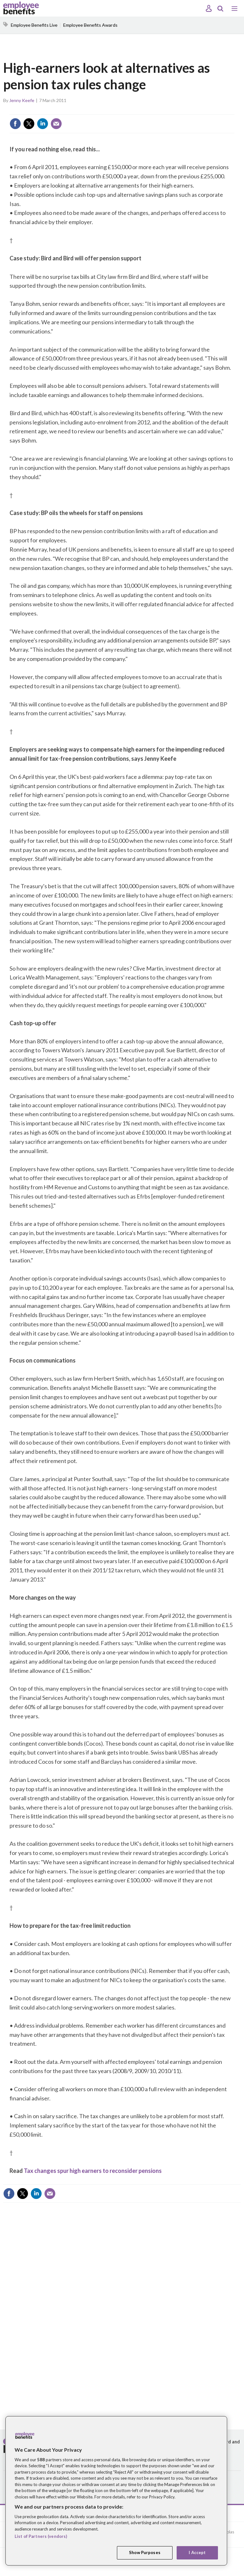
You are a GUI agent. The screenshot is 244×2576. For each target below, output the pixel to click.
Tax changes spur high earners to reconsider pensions (93, 2170)
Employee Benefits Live (34, 25)
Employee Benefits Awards (90, 25)
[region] (116, 2491)
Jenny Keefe (21, 100)
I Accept (197, 2552)
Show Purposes (144, 2552)
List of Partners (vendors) (41, 2536)
